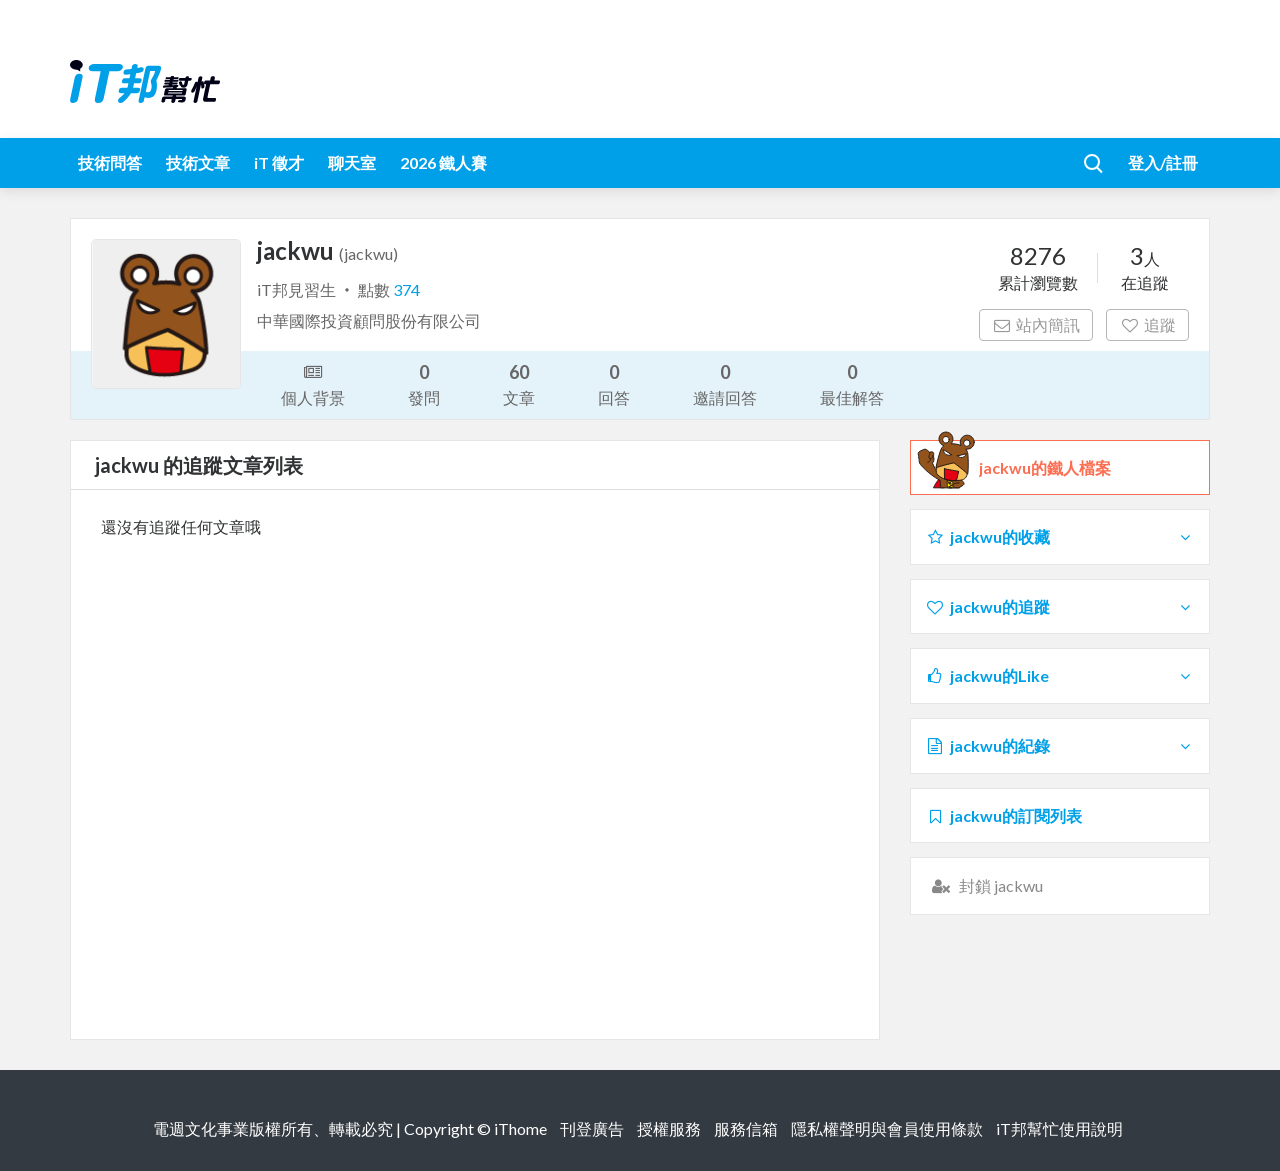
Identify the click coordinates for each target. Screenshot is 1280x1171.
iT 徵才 (279, 162)
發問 (424, 383)
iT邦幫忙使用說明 (1059, 1128)
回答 (614, 383)
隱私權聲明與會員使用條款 (887, 1128)
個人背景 (313, 383)
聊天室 (352, 162)
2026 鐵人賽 (443, 162)
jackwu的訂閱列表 (1003, 815)
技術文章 (198, 162)
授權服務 (669, 1128)
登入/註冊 (1163, 162)
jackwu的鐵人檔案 (1045, 468)
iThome (520, 1128)
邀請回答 (725, 383)
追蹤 (1147, 324)
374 (406, 289)
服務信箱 (746, 1128)
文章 (519, 383)
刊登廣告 (592, 1128)
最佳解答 (852, 383)
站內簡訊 (1036, 324)
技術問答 (110, 162)
